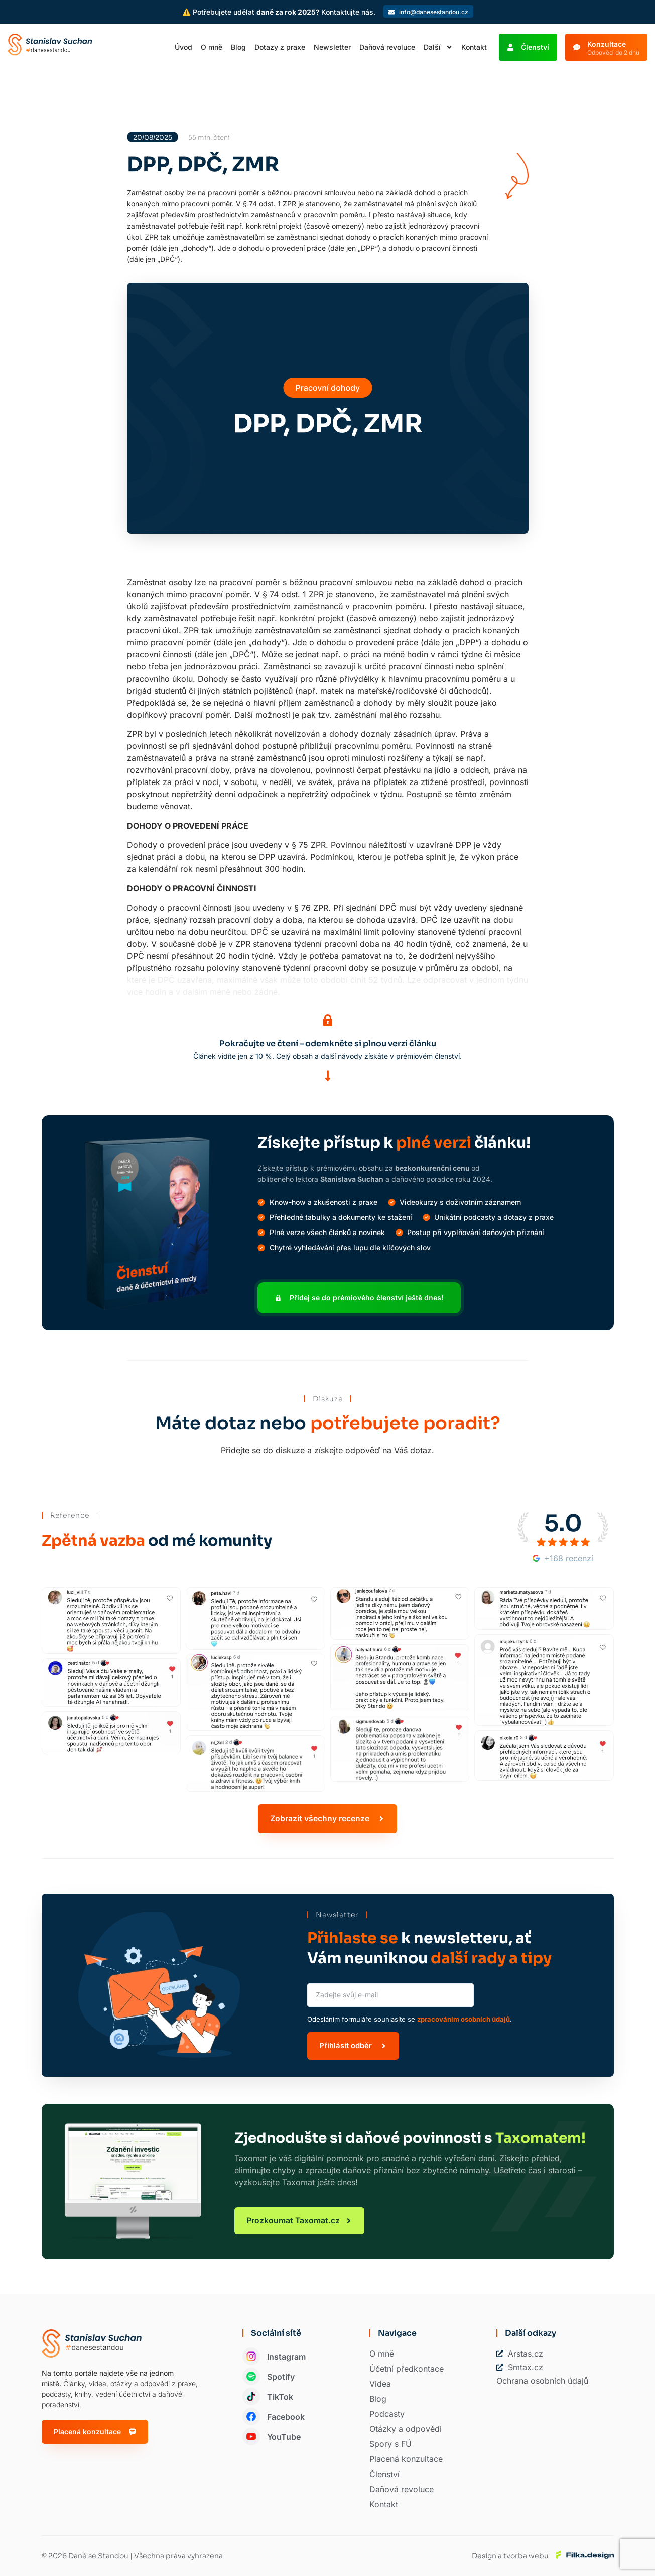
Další (438, 47)
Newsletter (332, 47)
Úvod (183, 47)
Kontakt (474, 47)
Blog (238, 47)
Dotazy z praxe (279, 47)
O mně (211, 47)
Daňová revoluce (387, 47)
